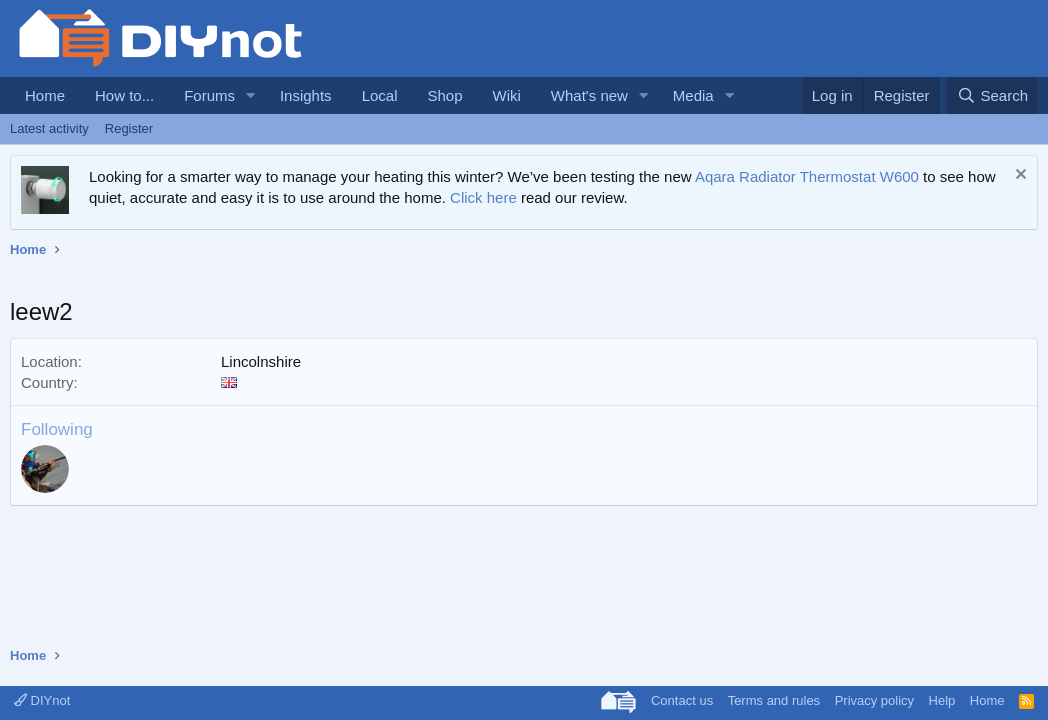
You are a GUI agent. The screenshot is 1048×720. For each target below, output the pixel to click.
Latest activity (49, 128)
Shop (444, 95)
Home (45, 95)
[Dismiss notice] (1018, 176)
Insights (306, 95)
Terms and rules (774, 700)
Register (129, 128)
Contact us (682, 700)
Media (693, 95)
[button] (251, 95)
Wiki (507, 95)
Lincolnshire (261, 361)
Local (380, 95)
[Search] (992, 95)
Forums (209, 95)
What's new (589, 95)
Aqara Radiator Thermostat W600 (807, 176)
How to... (124, 95)
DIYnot (42, 700)
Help (942, 700)
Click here (483, 197)
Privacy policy (874, 700)
